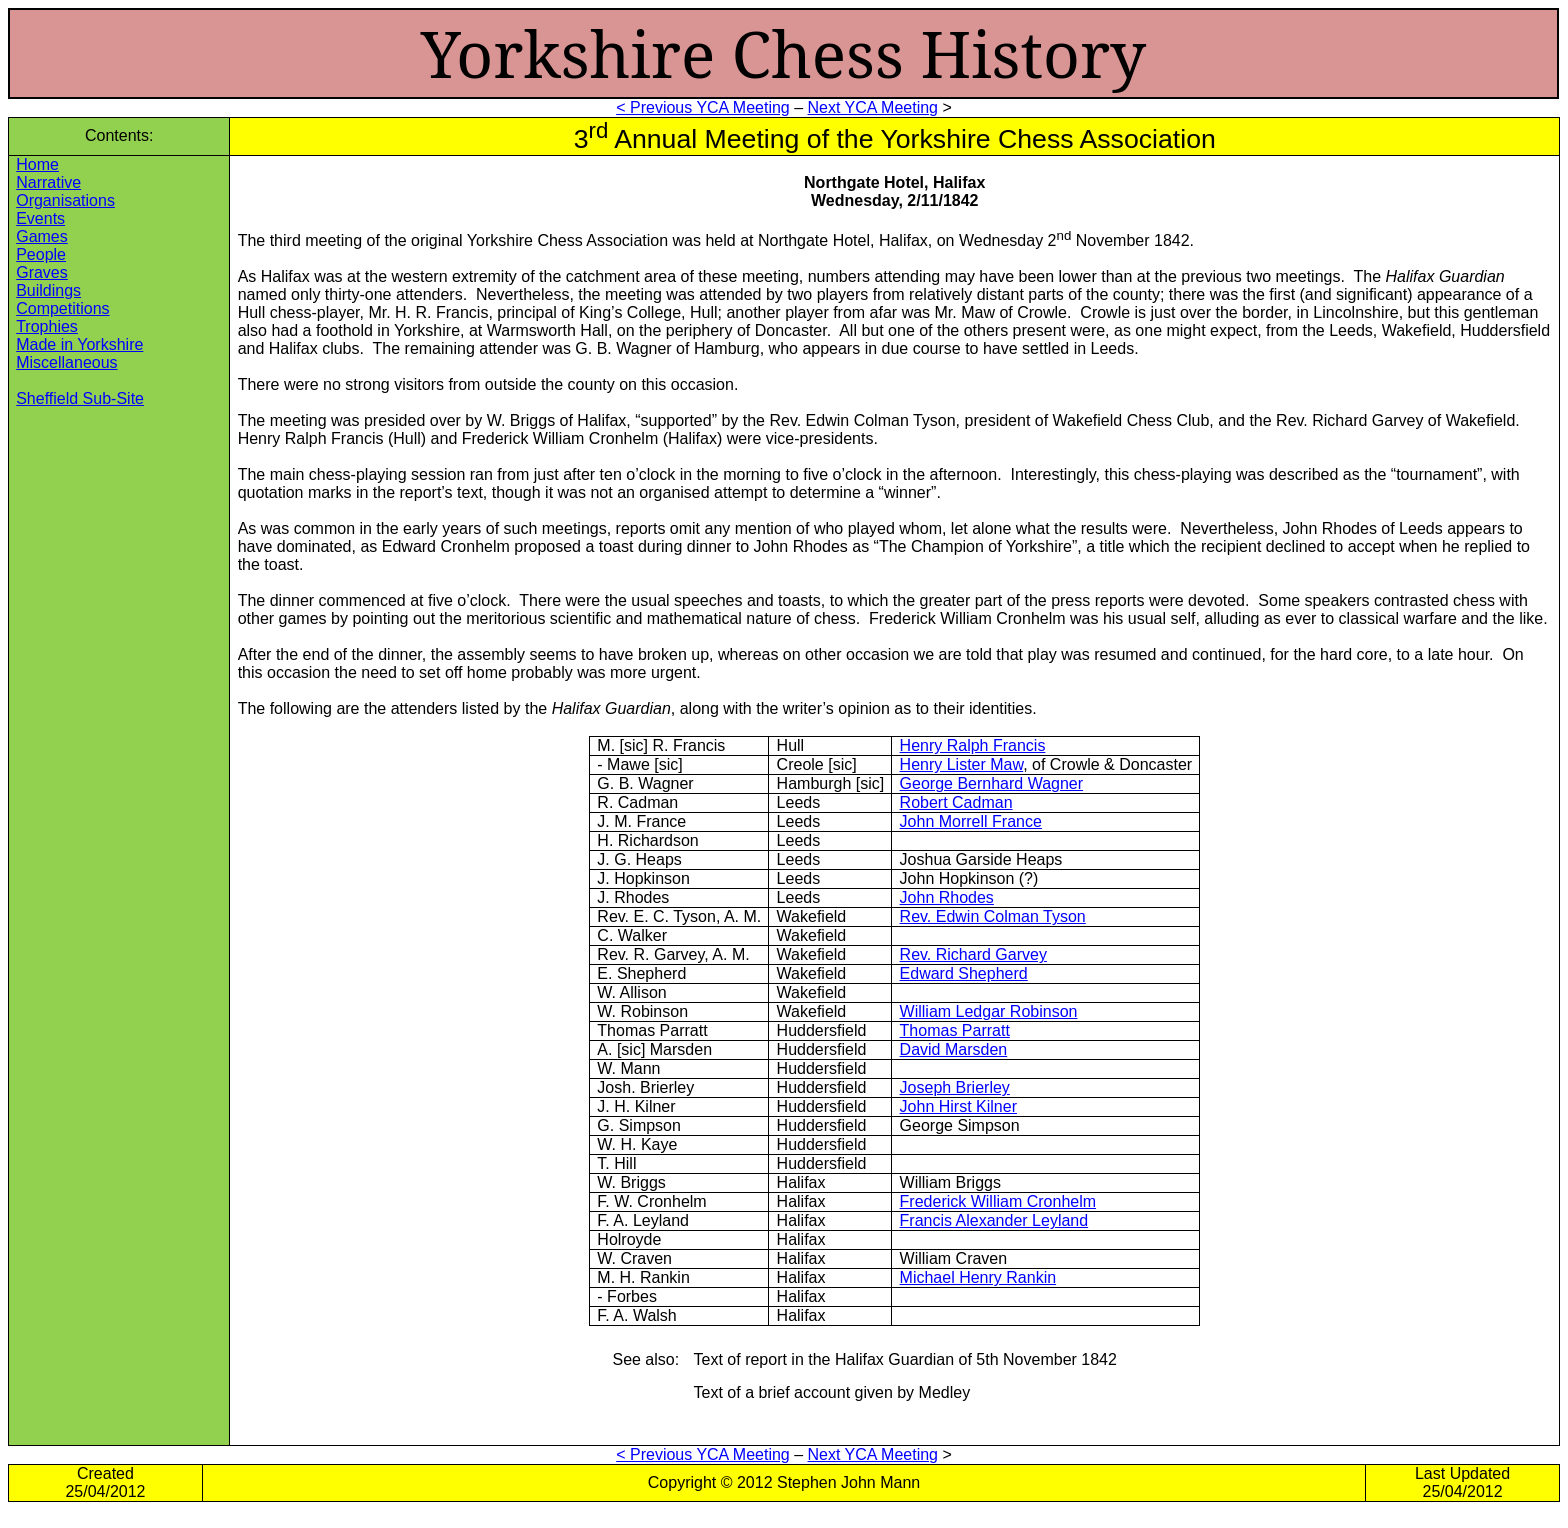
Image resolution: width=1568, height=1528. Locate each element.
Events (40, 218)
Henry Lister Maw (962, 764)
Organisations (65, 200)
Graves (42, 272)
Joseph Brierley (955, 1087)
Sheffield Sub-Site (80, 398)
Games (42, 236)
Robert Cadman (956, 802)
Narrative (48, 182)
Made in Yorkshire (79, 344)
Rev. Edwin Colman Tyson (993, 916)
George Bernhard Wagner (992, 783)
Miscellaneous (66, 362)
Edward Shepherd (964, 973)
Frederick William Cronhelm (998, 1201)
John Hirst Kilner (958, 1106)
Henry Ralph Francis (973, 745)
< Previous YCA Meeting (703, 107)
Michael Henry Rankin (978, 1277)
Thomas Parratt (955, 1030)
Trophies (47, 326)
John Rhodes (947, 897)
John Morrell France (971, 821)
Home (37, 164)
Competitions (62, 308)
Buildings (48, 290)
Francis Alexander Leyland (994, 1220)
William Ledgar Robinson (989, 1011)
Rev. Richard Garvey (973, 954)
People (41, 254)
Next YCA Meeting (873, 107)
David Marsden (954, 1049)
